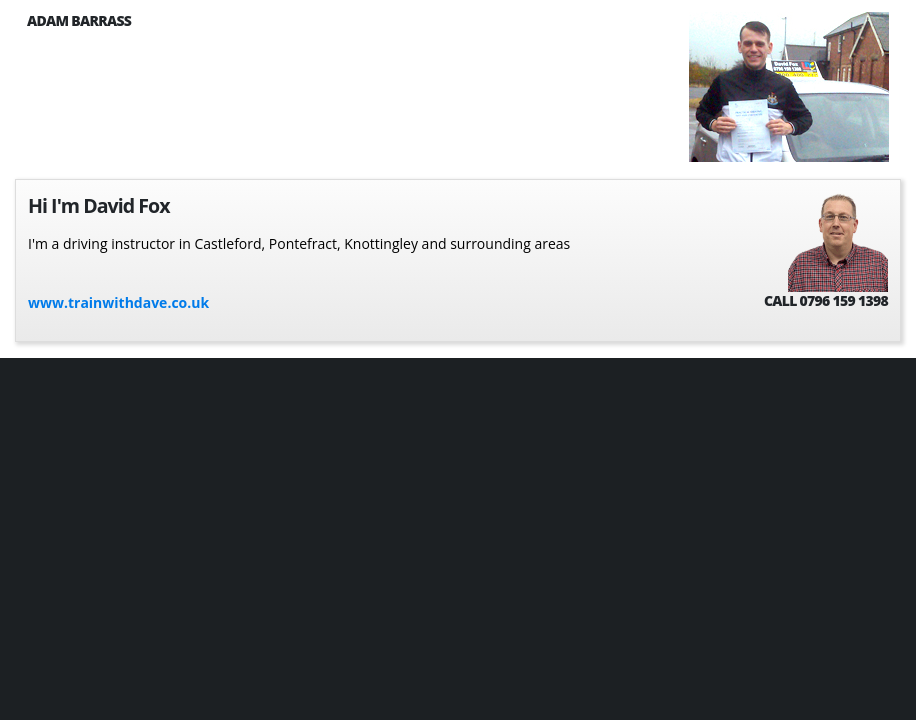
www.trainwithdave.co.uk (118, 302)
